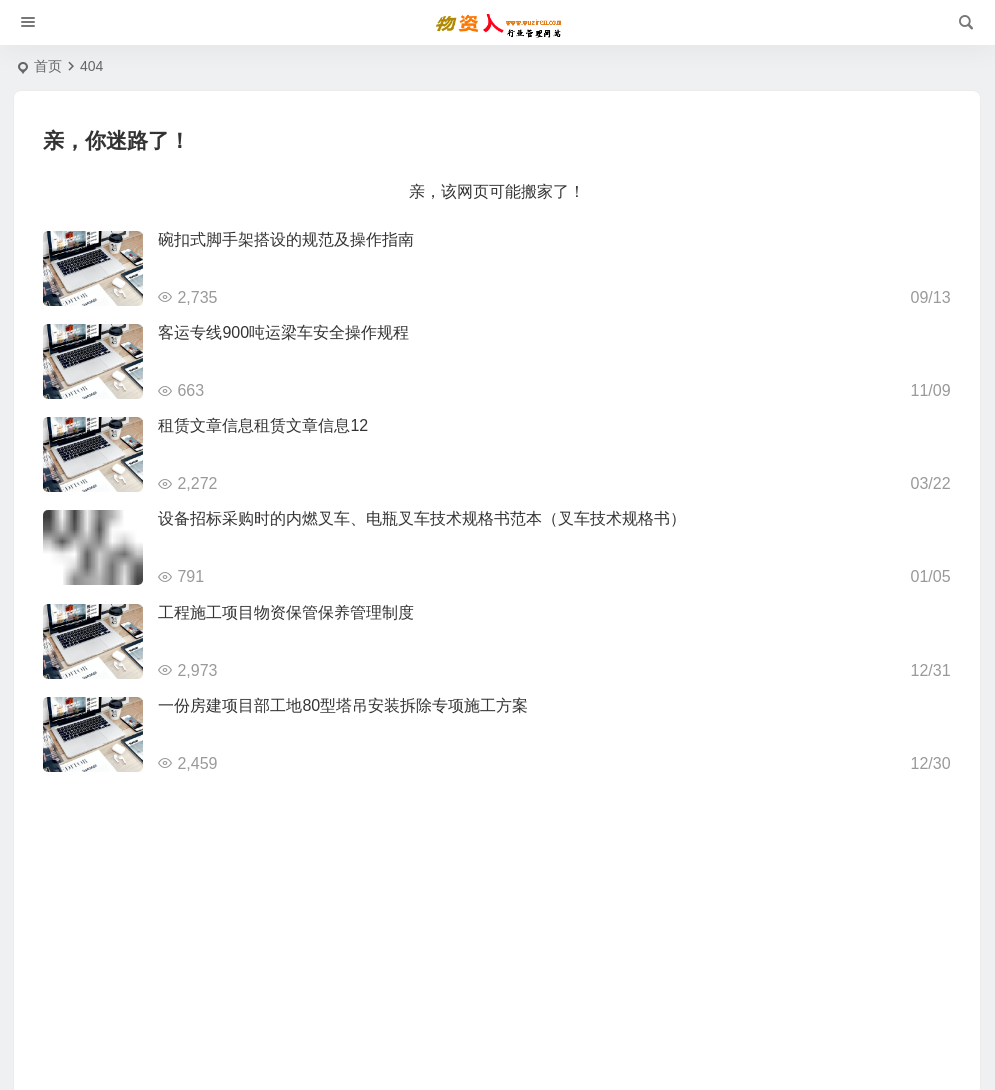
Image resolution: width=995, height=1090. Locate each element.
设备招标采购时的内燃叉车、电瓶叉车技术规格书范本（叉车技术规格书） (422, 518)
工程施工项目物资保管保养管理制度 (286, 612)
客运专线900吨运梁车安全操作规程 (283, 332)
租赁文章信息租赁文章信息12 (263, 425)
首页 (48, 66)
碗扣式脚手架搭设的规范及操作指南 (286, 239)
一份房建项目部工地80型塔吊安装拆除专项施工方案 (343, 705)
